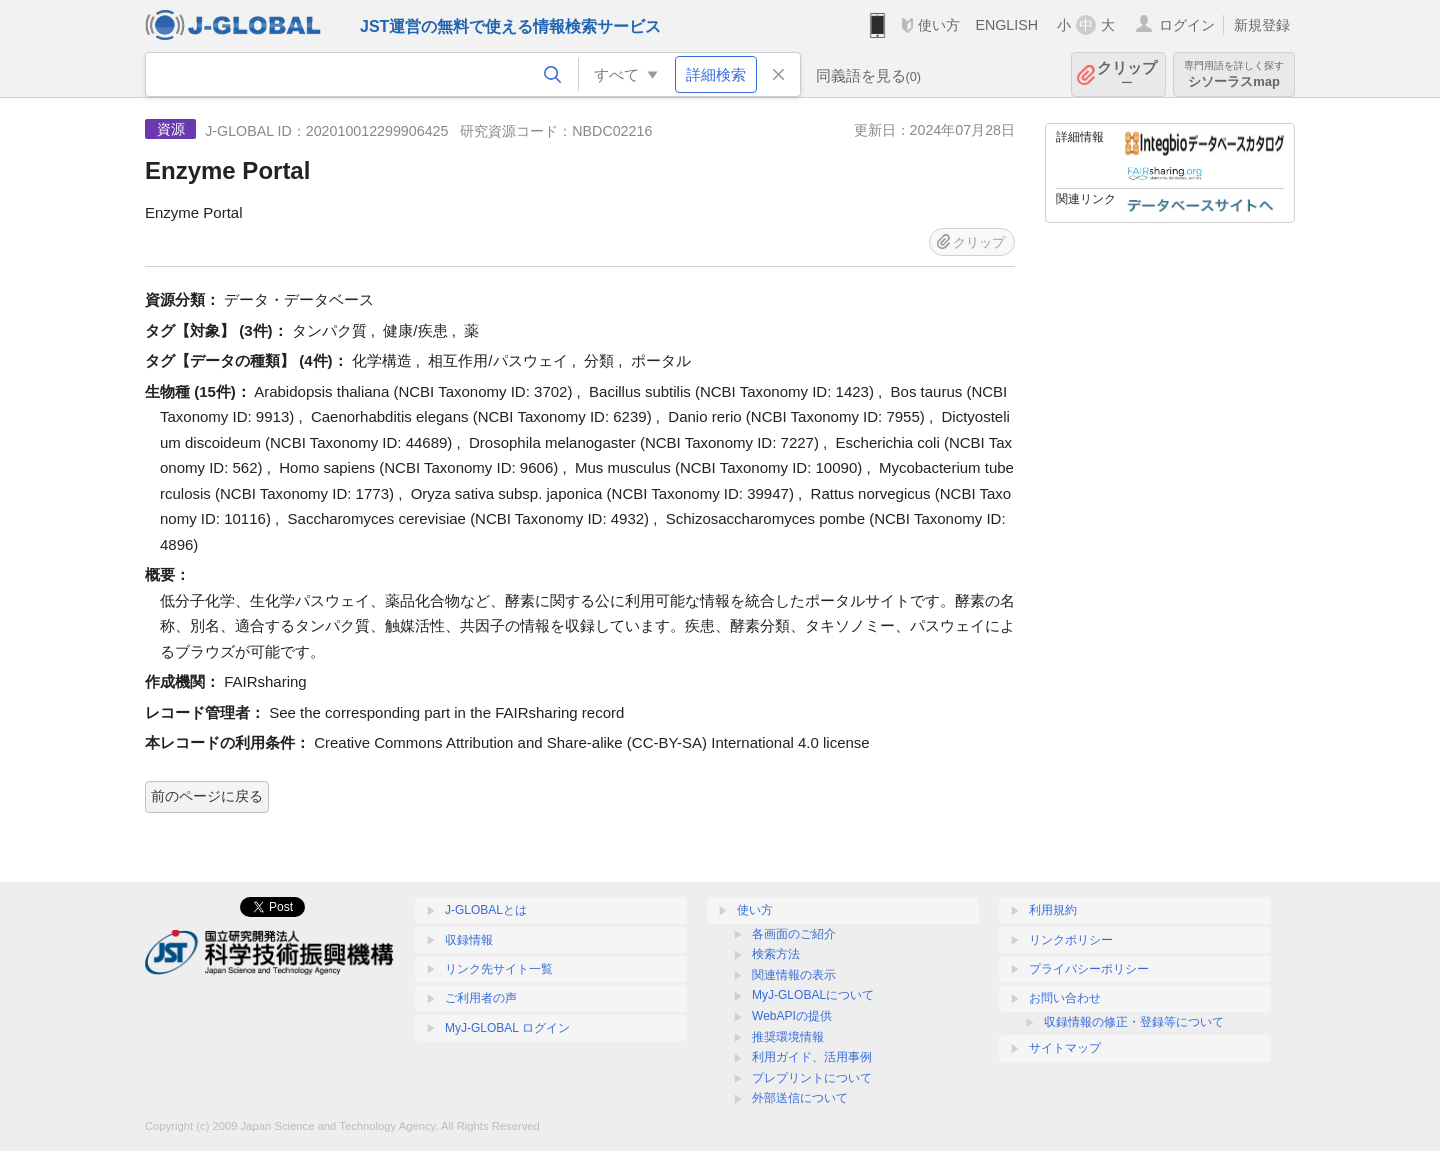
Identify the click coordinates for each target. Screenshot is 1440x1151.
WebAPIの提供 (792, 1016)
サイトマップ (1065, 1048)
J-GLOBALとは (486, 910)
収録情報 (469, 940)
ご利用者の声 (481, 998)
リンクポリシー (1071, 940)
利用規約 (1053, 910)
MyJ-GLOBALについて (813, 995)
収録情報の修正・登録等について (1134, 1022)
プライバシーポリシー (1089, 969)
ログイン (1187, 25)
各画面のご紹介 (794, 934)
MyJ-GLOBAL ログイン (507, 1028)
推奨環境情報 (788, 1037)
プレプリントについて (812, 1078)
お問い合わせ (1065, 998)
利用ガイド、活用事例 (812, 1057)
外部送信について (800, 1098)
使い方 (939, 25)
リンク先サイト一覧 (499, 969)
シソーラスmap (1234, 74)
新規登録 (1262, 25)
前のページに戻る (207, 796)
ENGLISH (1006, 25)
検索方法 (776, 954)
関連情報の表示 (794, 975)
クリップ (1127, 74)
